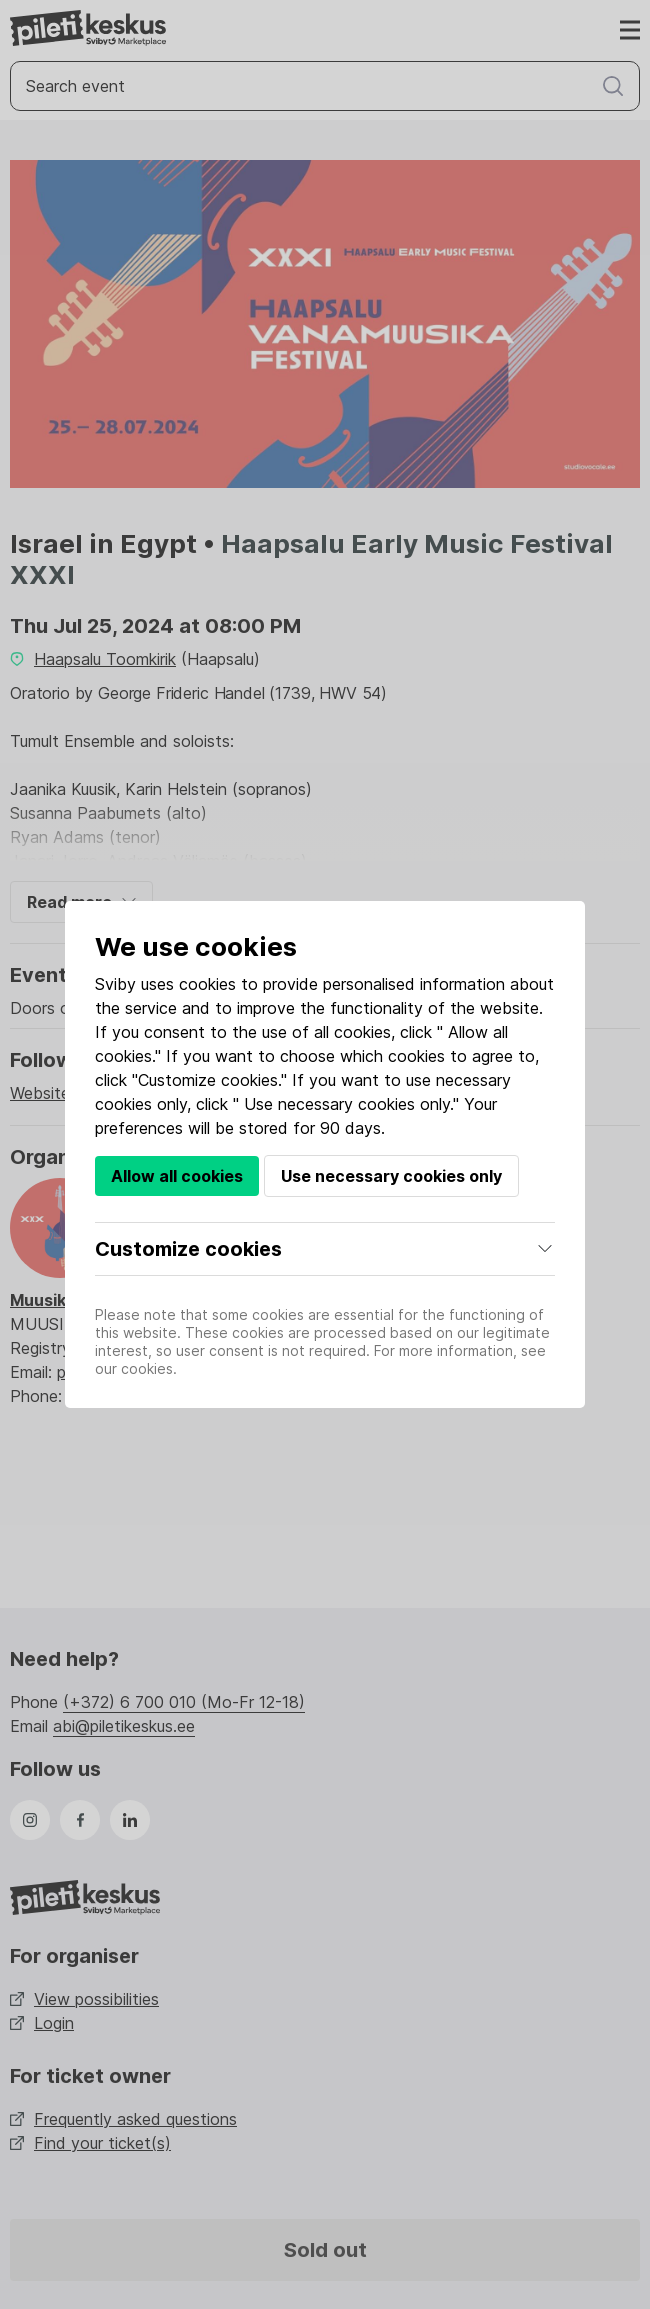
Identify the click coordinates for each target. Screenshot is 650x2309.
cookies (207, 984)
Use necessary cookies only (391, 1176)
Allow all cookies (177, 1176)
